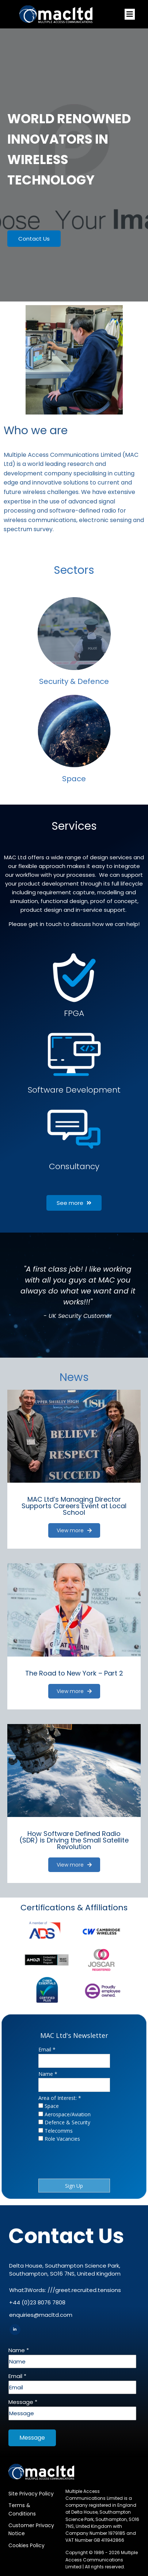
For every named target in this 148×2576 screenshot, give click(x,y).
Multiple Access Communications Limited (101, 2559)
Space (52, 2105)
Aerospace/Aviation (68, 2114)
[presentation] (65, 2159)
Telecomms (59, 2130)
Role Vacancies (62, 2138)
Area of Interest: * (59, 2097)
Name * (47, 2073)
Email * (47, 2049)
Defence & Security (67, 2122)
